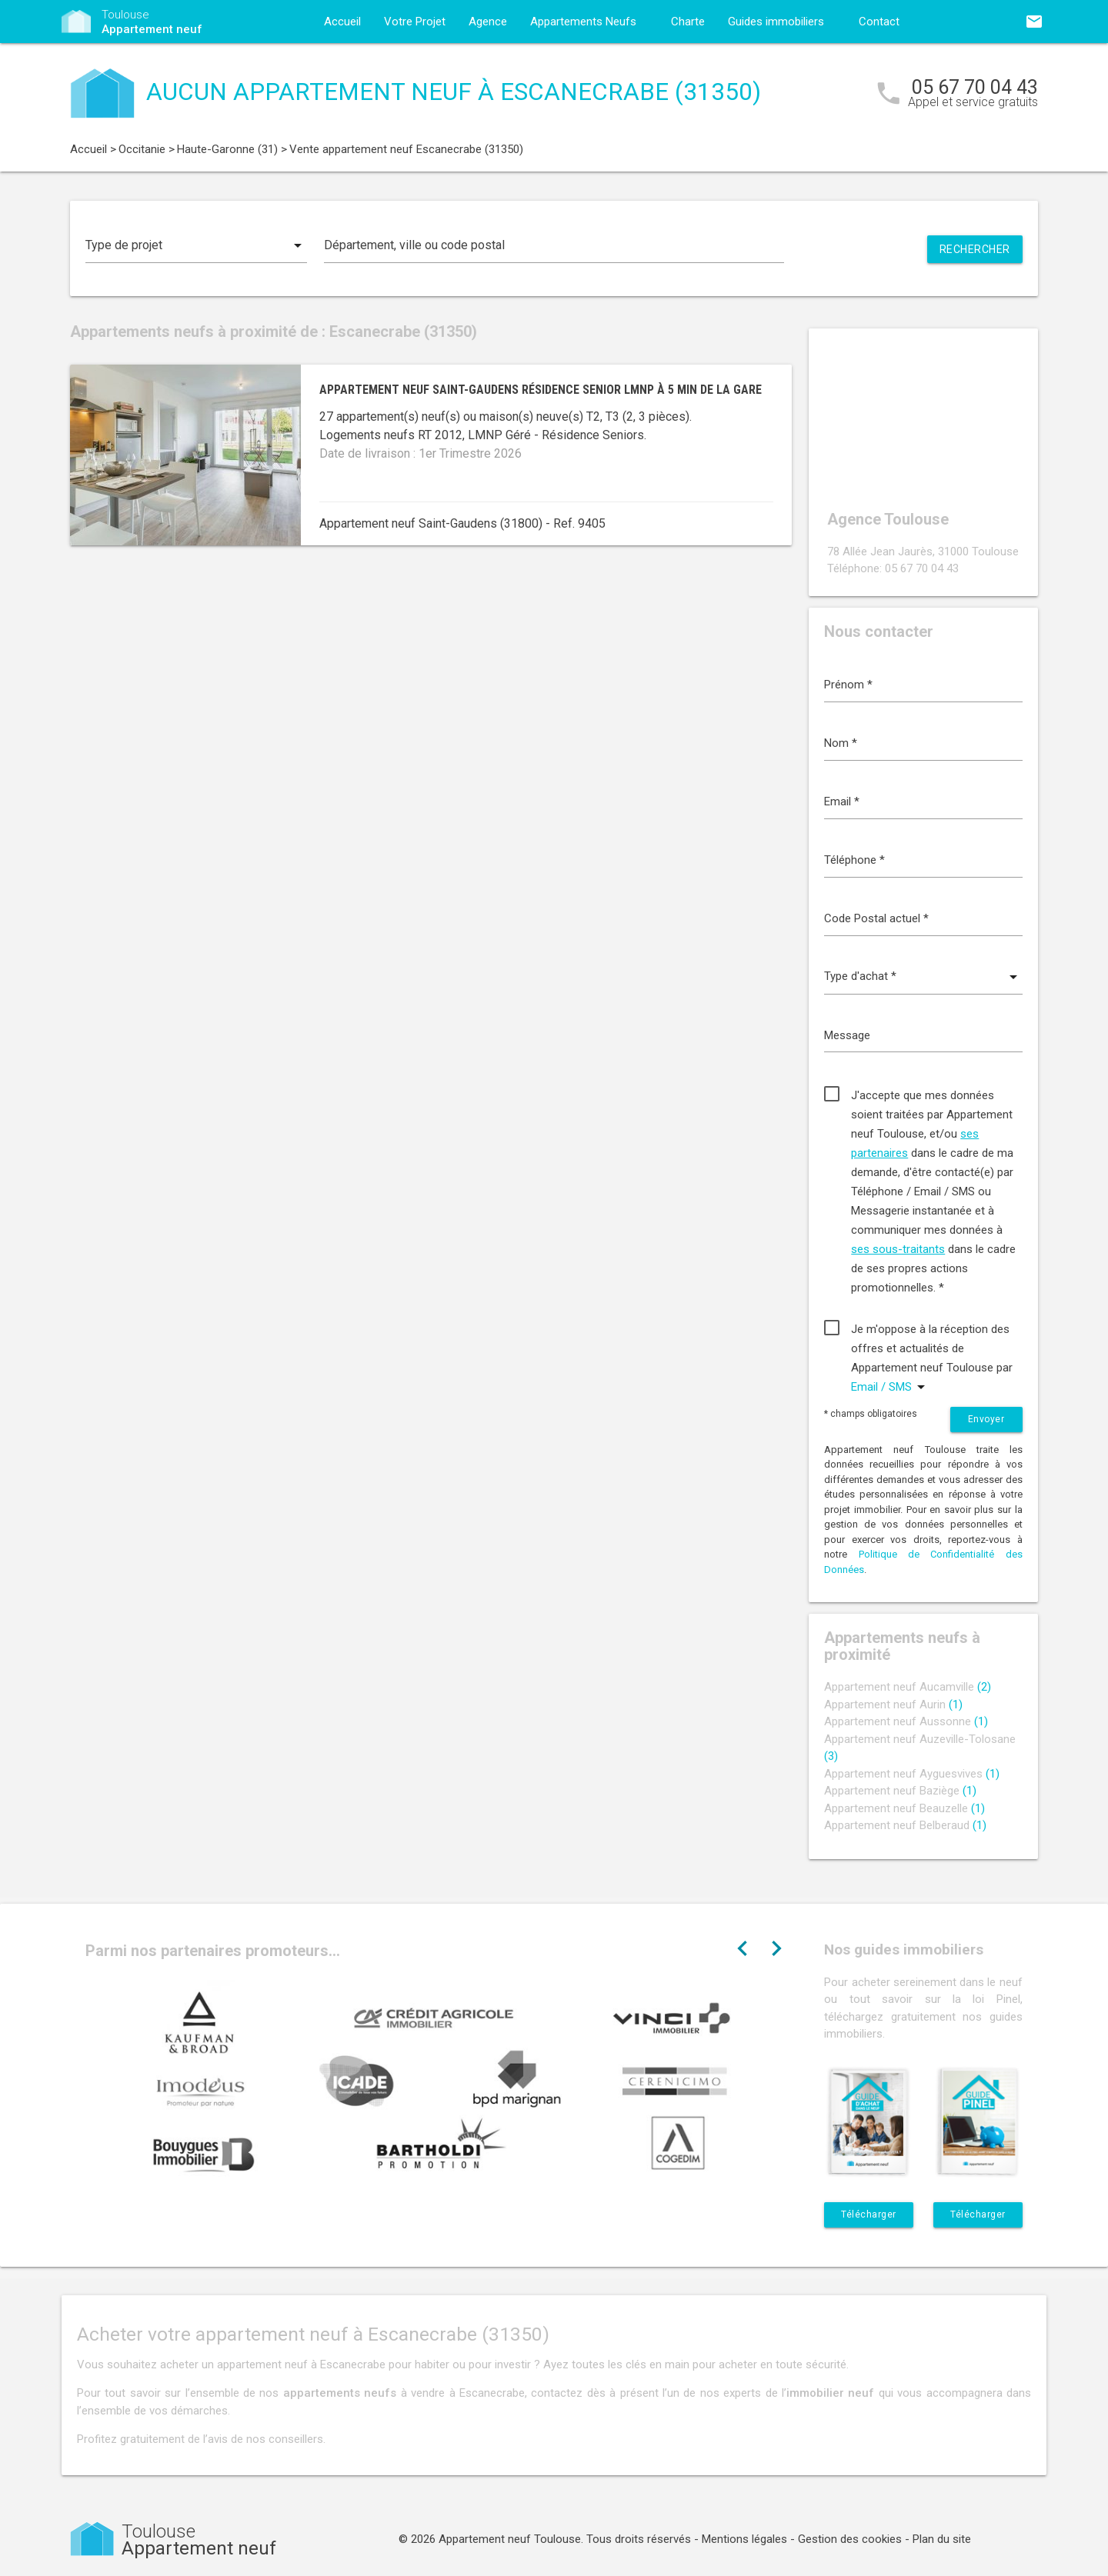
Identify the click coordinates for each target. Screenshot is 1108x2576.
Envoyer (986, 1419)
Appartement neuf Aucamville (907, 1687)
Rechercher (974, 249)
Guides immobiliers (776, 21)
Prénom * (848, 684)
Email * (841, 801)
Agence (488, 21)
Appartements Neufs (583, 21)
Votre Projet (415, 21)
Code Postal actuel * (876, 918)
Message (847, 1035)
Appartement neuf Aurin (893, 1704)
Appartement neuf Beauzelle (904, 1808)
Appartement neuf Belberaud (905, 1825)
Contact (879, 21)
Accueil (342, 21)
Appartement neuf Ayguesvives (912, 1774)
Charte (688, 21)
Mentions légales (744, 2539)
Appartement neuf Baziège (900, 1791)
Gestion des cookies (850, 2539)
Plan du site (942, 2539)
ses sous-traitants (898, 1249)
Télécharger (868, 2214)
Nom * (840, 743)
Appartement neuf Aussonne (906, 1721)
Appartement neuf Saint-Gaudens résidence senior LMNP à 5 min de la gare (540, 389)
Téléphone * (854, 860)
